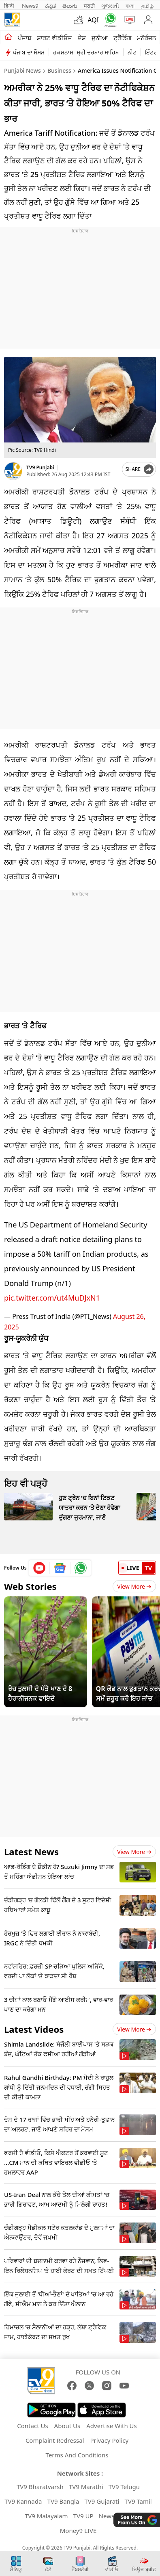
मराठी (89, 5)
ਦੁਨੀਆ (100, 38)
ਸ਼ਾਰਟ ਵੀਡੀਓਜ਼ (54, 38)
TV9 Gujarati (102, 2501)
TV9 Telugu (124, 2487)
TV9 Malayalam (46, 2516)
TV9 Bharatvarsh (40, 2487)
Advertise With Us (111, 2426)
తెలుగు (69, 5)
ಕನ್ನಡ (50, 5)
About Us (67, 2426)
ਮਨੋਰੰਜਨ (146, 38)
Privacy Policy (109, 2440)
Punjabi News (22, 70)
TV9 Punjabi (40, 467)
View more (134, 1852)
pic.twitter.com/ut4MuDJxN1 (52, 1298)
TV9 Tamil (138, 2501)
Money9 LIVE (78, 2530)
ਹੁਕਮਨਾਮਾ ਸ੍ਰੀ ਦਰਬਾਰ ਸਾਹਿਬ (86, 52)
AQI (93, 19)
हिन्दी (9, 5)
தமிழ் (147, 5)
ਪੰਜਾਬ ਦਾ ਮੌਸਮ (29, 52)
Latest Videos (34, 2029)
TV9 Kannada (23, 2501)
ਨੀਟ (132, 52)
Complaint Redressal (55, 2440)
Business (59, 70)
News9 (30, 5)
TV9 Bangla (63, 2501)
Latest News (31, 1851)
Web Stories (30, 1586)
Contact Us (32, 2426)
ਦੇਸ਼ (82, 38)
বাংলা (130, 5)
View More (134, 1586)
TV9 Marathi (86, 2487)
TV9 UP (83, 2516)
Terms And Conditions (77, 2455)
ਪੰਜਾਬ (24, 38)
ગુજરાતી (110, 5)
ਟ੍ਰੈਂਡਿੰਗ (122, 38)
